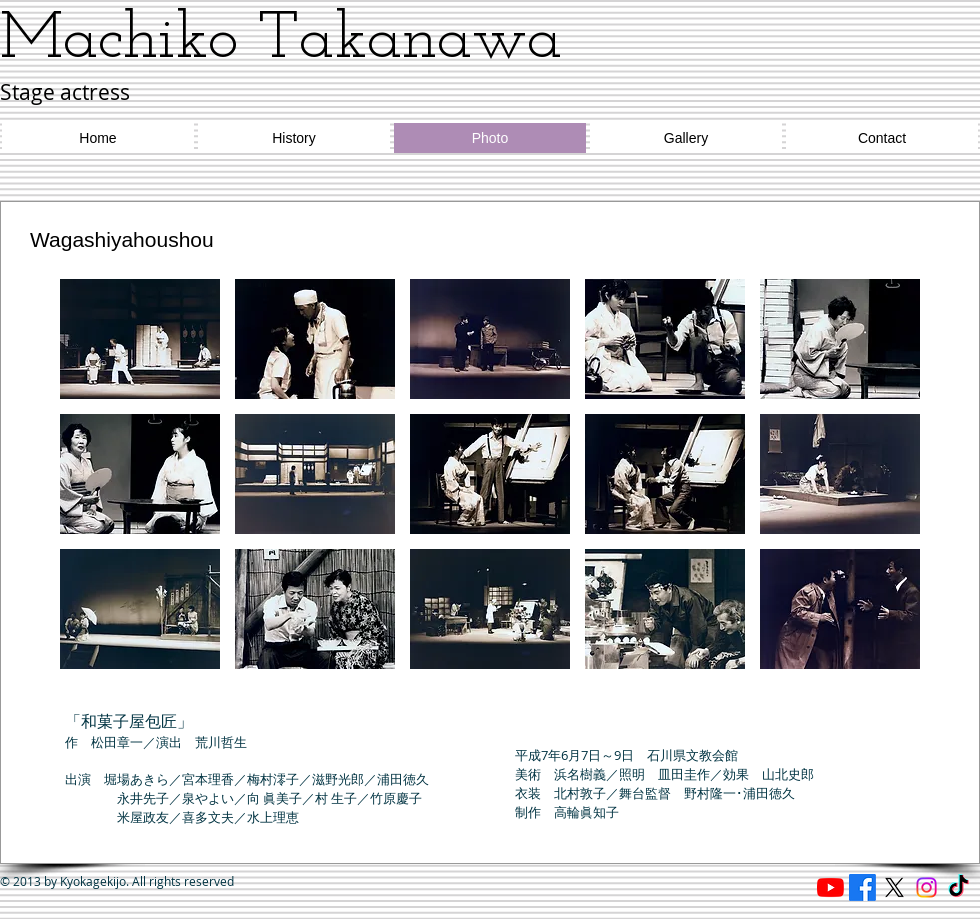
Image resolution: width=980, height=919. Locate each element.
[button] (140, 339)
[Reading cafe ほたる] (830, 887)
